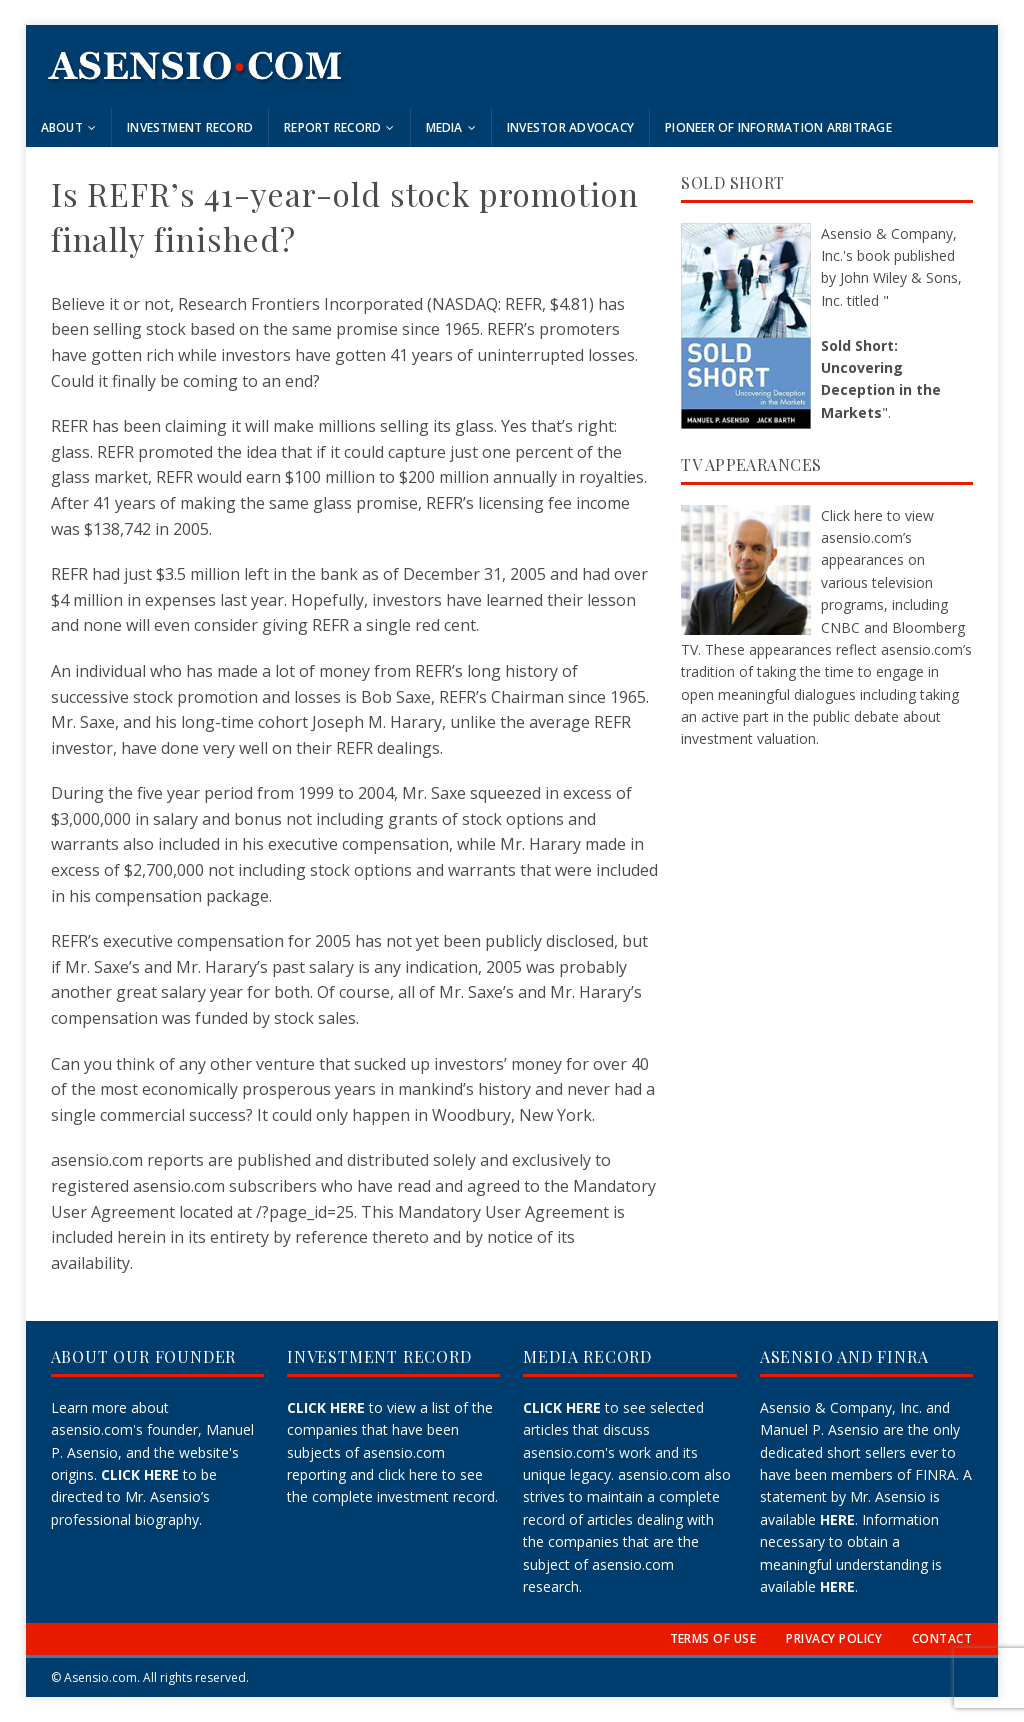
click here (408, 1474)
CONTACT (942, 1638)
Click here (852, 515)
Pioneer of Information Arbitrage (778, 127)
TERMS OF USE (713, 1638)
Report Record (332, 127)
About (62, 127)
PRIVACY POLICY (834, 1638)
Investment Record (190, 127)
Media (444, 127)
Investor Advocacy (570, 127)
